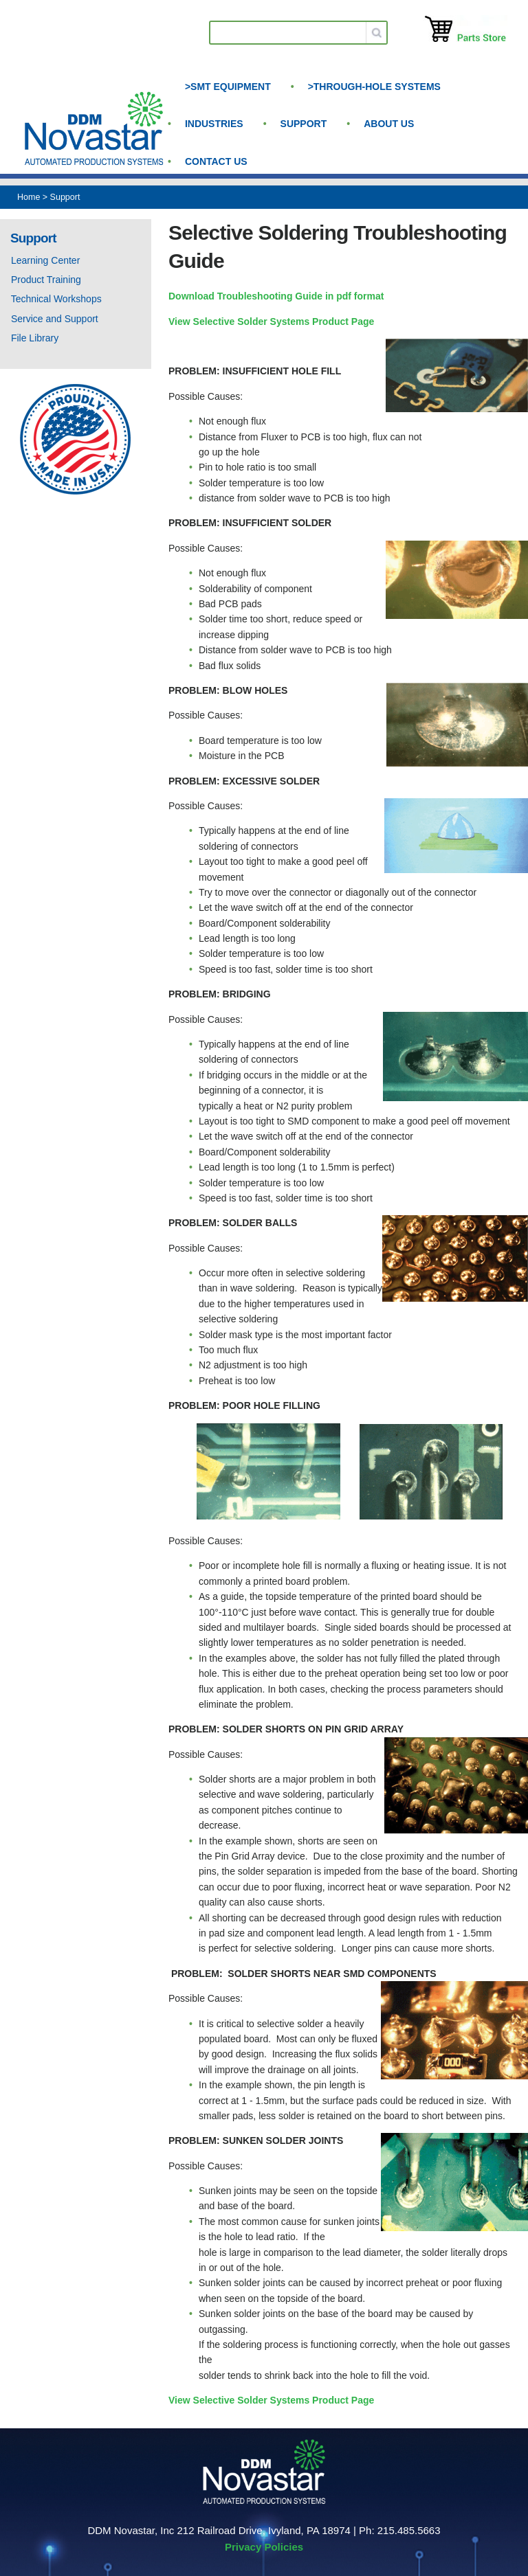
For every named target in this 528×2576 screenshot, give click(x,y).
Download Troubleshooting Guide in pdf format (276, 296)
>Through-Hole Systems (374, 86)
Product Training (46, 279)
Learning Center (45, 260)
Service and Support (54, 318)
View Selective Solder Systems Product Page (271, 321)
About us (389, 123)
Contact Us (216, 161)
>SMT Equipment (228, 86)
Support (303, 123)
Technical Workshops (56, 298)
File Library (34, 337)
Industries (214, 123)
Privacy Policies (264, 2547)
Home (28, 197)
